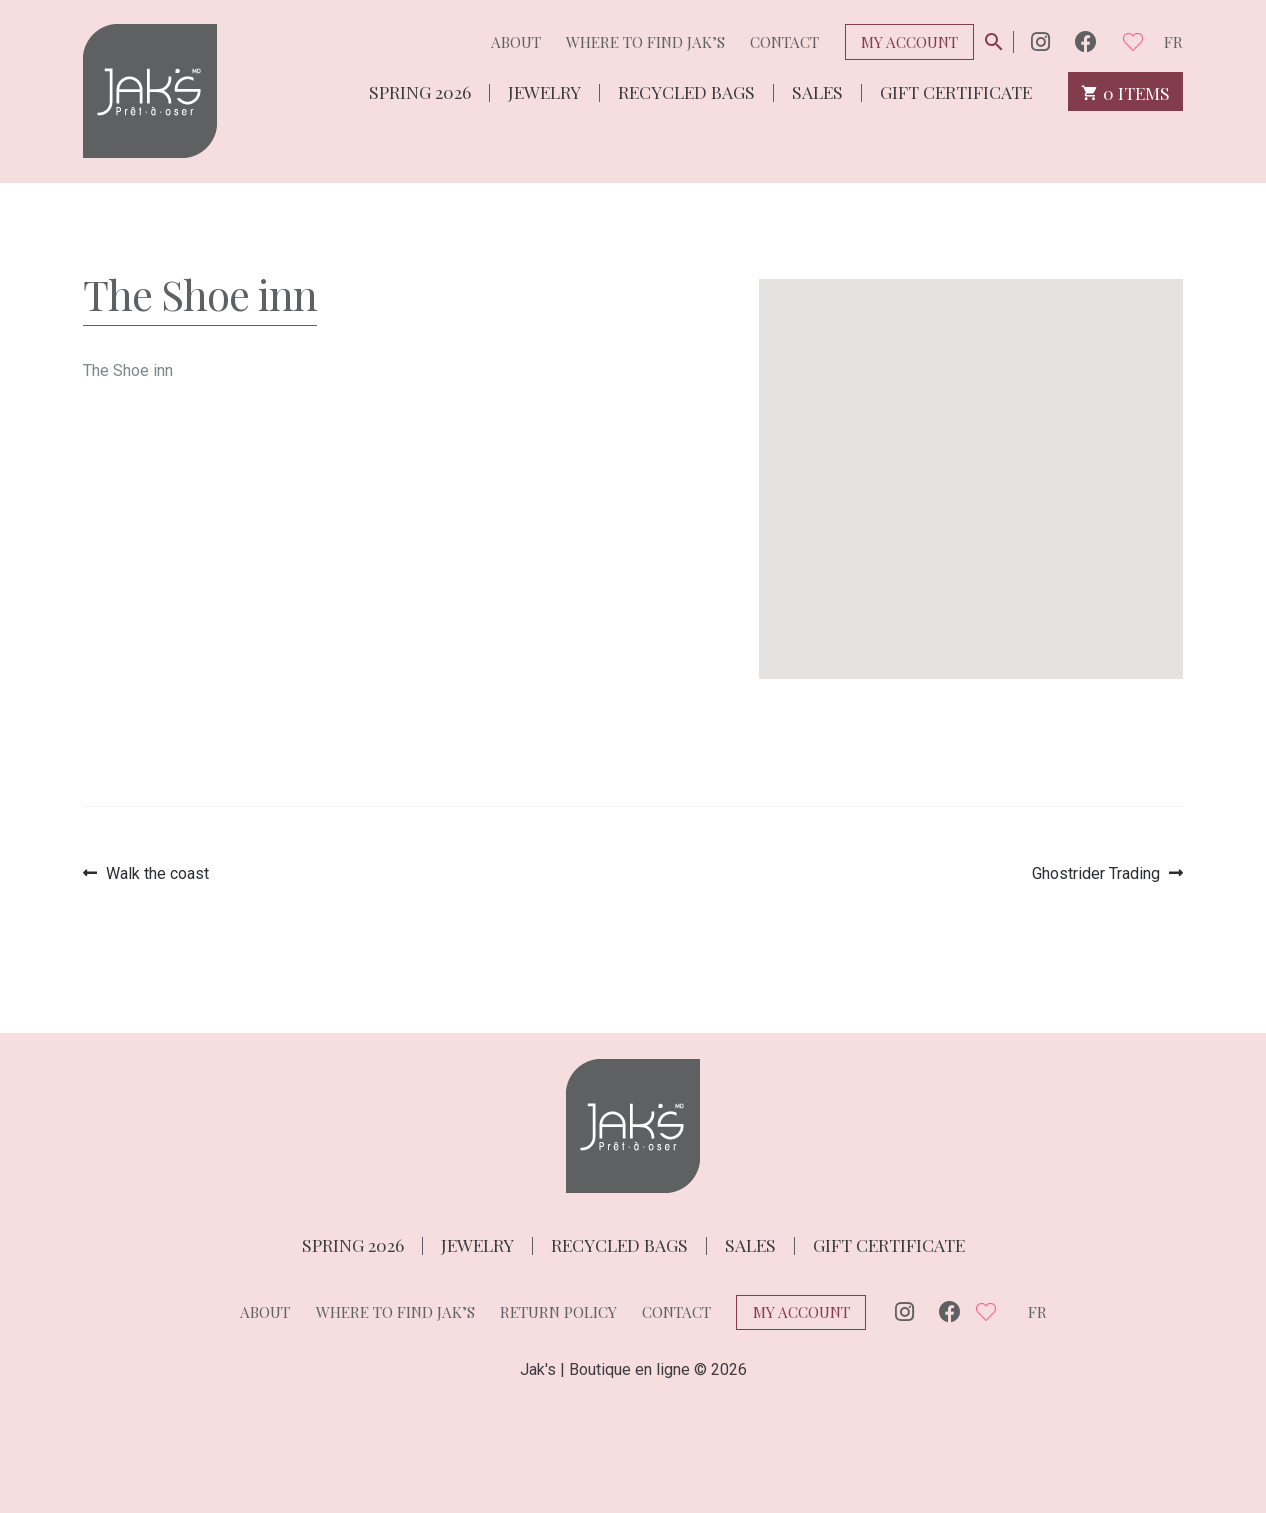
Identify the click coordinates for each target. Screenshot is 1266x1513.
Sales (817, 90)
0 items (1125, 91)
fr (1173, 42)
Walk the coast (157, 873)
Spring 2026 (420, 90)
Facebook (1086, 41)
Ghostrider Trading (1096, 873)
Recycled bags (686, 90)
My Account (909, 42)
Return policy (558, 1312)
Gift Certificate (956, 90)
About (516, 42)
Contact (784, 42)
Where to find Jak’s (645, 42)
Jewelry (544, 90)
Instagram (1040, 41)
